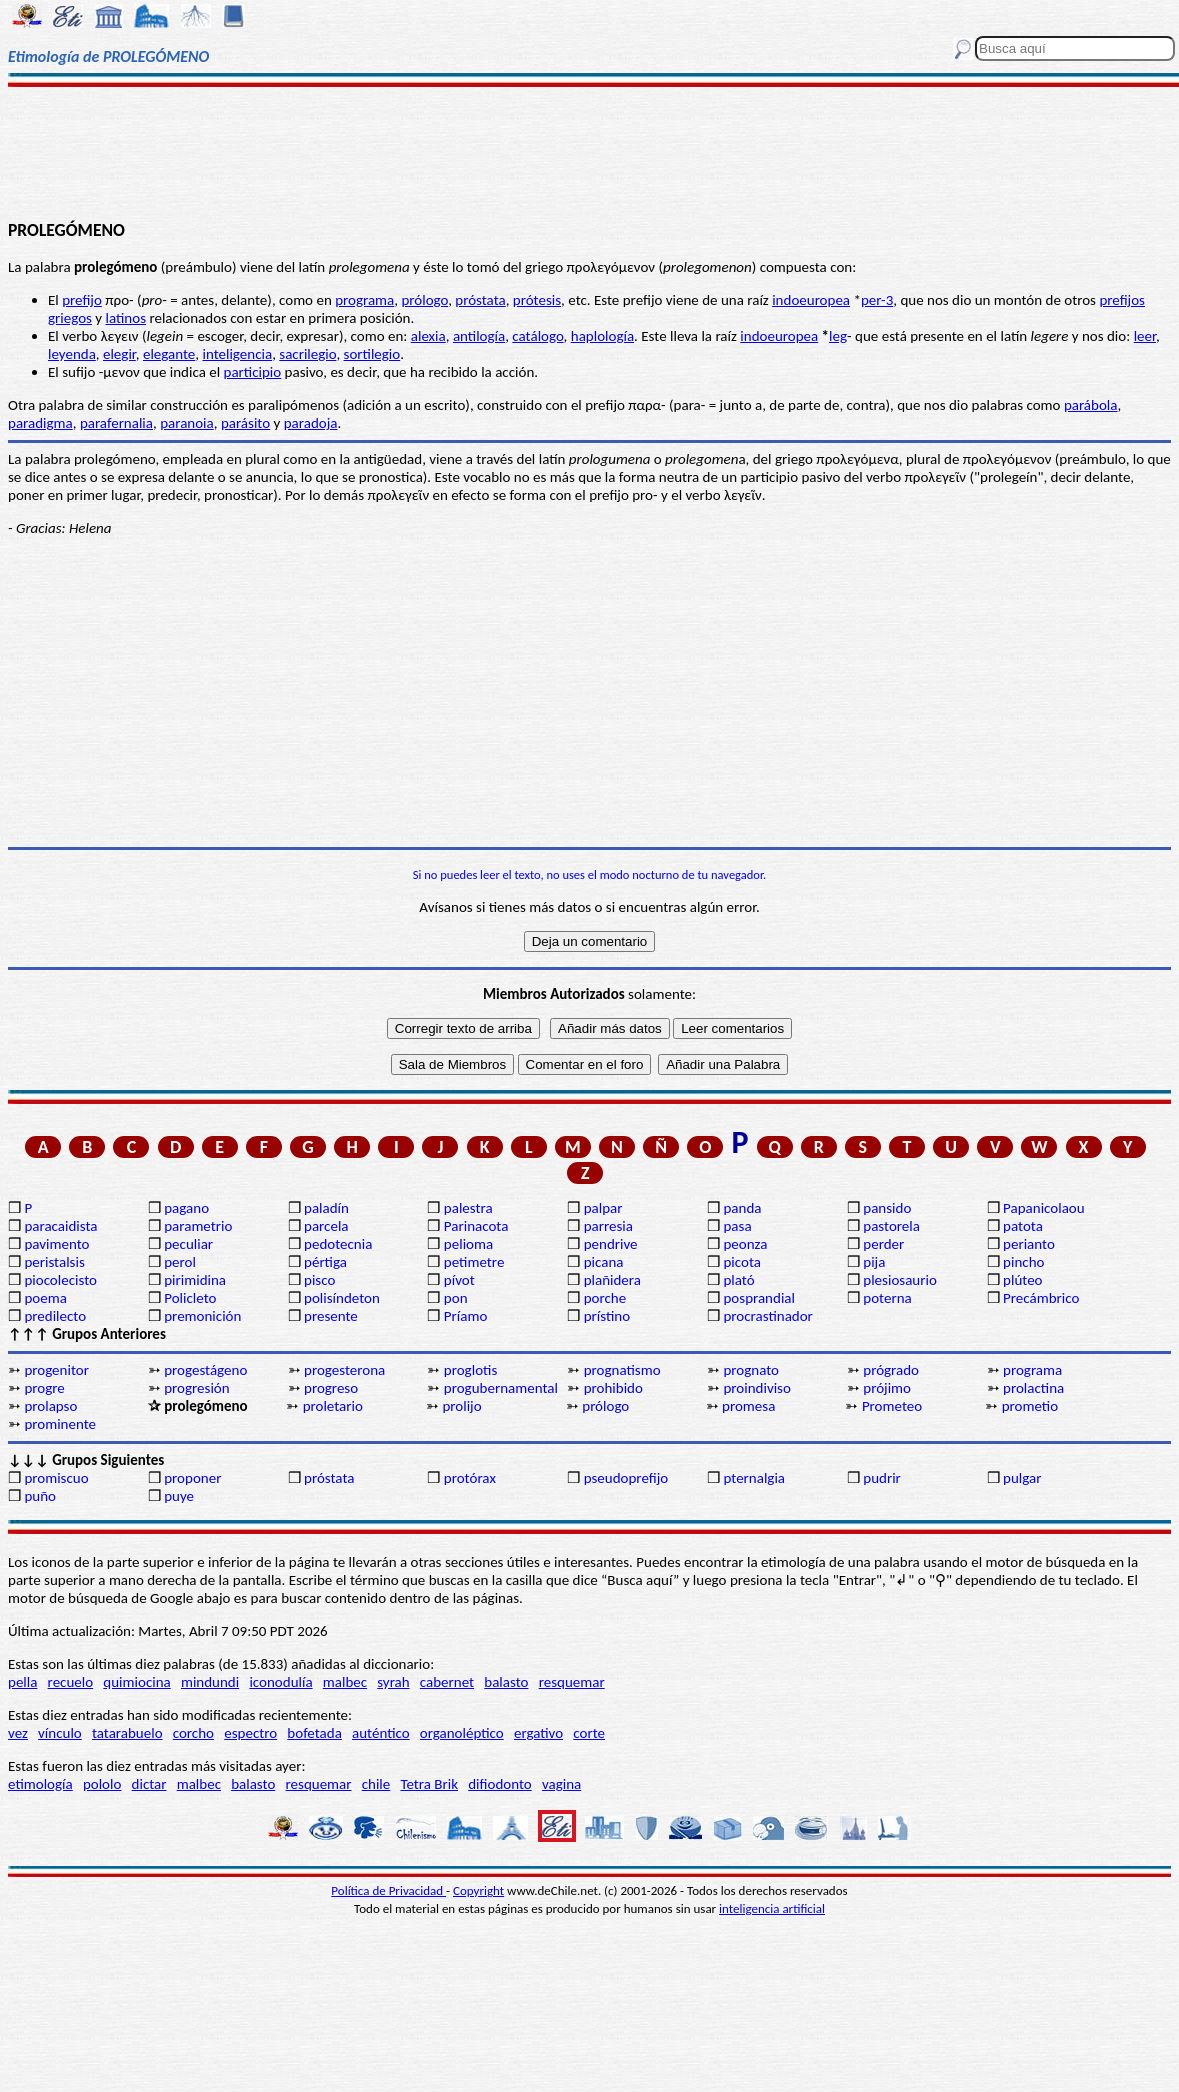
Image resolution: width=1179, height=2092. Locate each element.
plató (738, 1280)
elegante (169, 354)
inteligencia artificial (772, 1908)
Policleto (190, 1298)
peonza (745, 1244)
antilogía (479, 336)
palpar (603, 1208)
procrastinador (767, 1316)
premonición (202, 1316)
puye (179, 1496)
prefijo (82, 300)
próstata (480, 300)
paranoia (187, 423)
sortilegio (372, 354)
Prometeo (892, 1406)
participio (253, 372)
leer (1145, 336)
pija (874, 1262)
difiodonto (500, 1784)
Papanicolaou (1044, 1208)
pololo (102, 1784)
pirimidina (195, 1280)
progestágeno (205, 1370)
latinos (126, 318)
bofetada (314, 1733)
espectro (250, 1733)
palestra (468, 1208)
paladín (326, 1208)
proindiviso (756, 1388)
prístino (607, 1316)
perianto (1029, 1244)
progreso (331, 1388)
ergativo (538, 1733)
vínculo (60, 1733)
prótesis (537, 300)
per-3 (877, 300)
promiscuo (56, 1478)
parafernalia (116, 423)
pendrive (611, 1244)
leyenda (72, 354)
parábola (1091, 405)
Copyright (478, 1890)
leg (838, 336)
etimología (40, 1784)
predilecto (55, 1316)
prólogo (424, 300)
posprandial (758, 1298)
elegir (119, 354)
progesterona (344, 1370)
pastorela (891, 1226)
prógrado (891, 1370)
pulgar (1022, 1478)
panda (742, 1208)
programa (364, 300)
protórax (470, 1478)
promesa (748, 1406)
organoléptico (462, 1733)
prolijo (461, 1406)
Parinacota (476, 1226)
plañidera (612, 1280)
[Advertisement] (589, 152)
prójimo (887, 1388)
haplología (602, 336)
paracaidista (60, 1226)
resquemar (572, 1682)
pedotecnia (338, 1244)
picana (604, 1262)
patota (1023, 1226)
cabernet (447, 1682)
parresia (608, 1226)
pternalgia (754, 1478)
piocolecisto (60, 1280)
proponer (192, 1478)
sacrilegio (307, 354)
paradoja (311, 423)
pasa (737, 1226)
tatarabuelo (127, 1733)
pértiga (325, 1262)
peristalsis (54, 1262)
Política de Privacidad (388, 1890)
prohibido (613, 1388)
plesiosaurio (900, 1280)
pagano (186, 1208)
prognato (751, 1370)
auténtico (381, 1733)
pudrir (882, 1478)
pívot (459, 1280)
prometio (1030, 1406)
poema (45, 1298)
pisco (319, 1280)
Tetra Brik (429, 1784)
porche (605, 1298)
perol (180, 1262)
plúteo (1022, 1280)
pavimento (56, 1244)
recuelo (71, 1682)
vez (18, 1733)
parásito (245, 423)
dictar (149, 1784)
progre (44, 1388)
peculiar (188, 1244)
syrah (393, 1682)
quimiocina (136, 1682)
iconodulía (280, 1682)
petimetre (474, 1262)
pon (456, 1298)
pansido (887, 1208)
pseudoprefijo (626, 1478)
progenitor (56, 1370)
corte (589, 1733)
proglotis (470, 1370)
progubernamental (501, 1388)
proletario (333, 1406)
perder (883, 1244)
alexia (428, 336)
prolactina (1033, 1388)
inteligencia (237, 354)
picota (741, 1262)
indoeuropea (811, 300)
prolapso (50, 1406)
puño (40, 1496)
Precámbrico (1041, 1298)
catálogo (537, 336)
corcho (193, 1733)
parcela (326, 1226)
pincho (1023, 1262)
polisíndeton (342, 1298)
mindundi (210, 1682)
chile (376, 1784)
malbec (345, 1682)
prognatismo (622, 1370)
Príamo (466, 1316)
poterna (887, 1298)
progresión (196, 1388)
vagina (561, 1784)
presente (331, 1316)
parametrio (198, 1226)
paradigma (40, 423)
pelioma (468, 1244)
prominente (60, 1424)
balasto (506, 1682)
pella (22, 1682)
